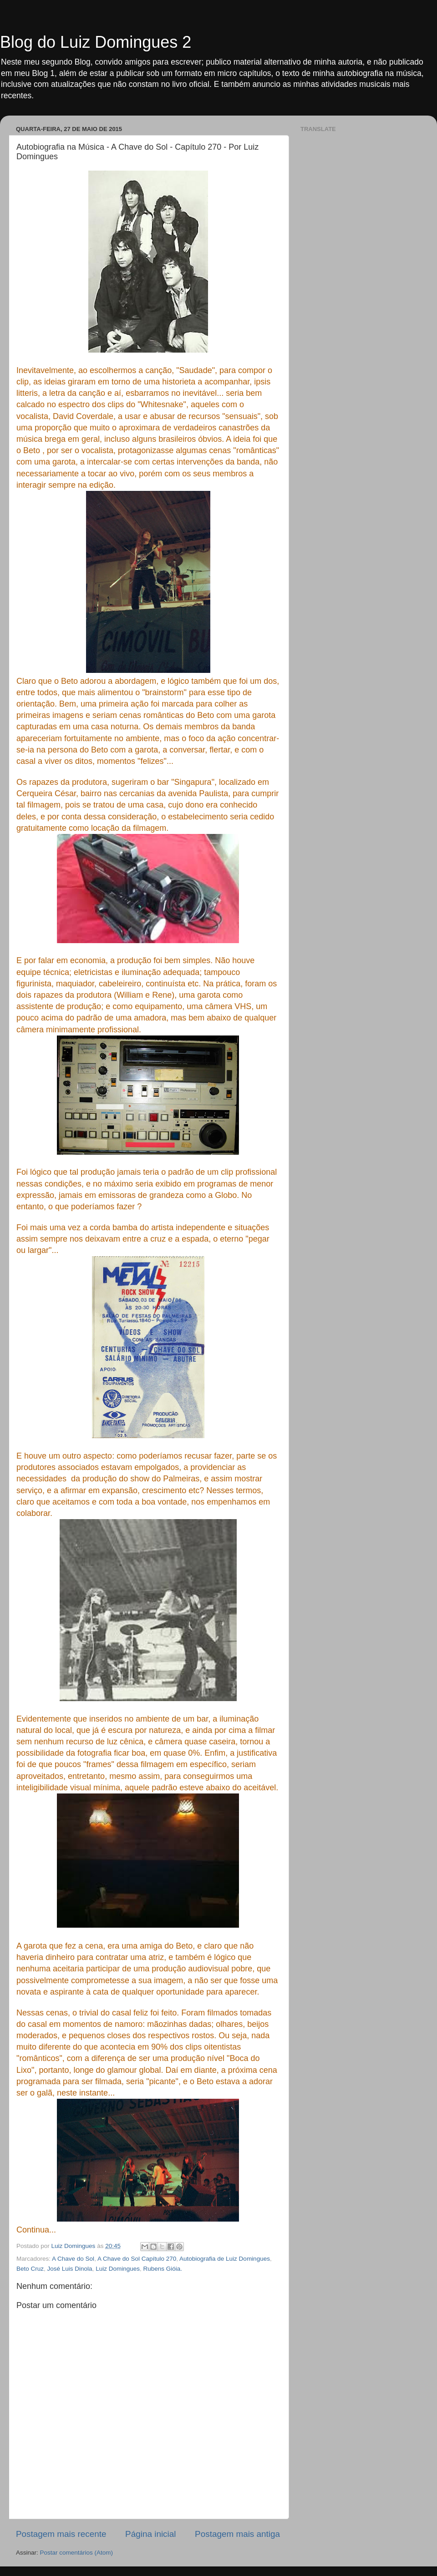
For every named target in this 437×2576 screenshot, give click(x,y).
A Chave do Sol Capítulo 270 (136, 2258)
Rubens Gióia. (162, 2268)
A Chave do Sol (73, 2258)
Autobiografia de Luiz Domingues (224, 2258)
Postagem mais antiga (237, 2534)
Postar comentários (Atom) (76, 2552)
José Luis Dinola (69, 2268)
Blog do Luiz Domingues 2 (95, 42)
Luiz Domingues (118, 2268)
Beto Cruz (30, 2268)
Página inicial (150, 2534)
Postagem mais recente (61, 2534)
